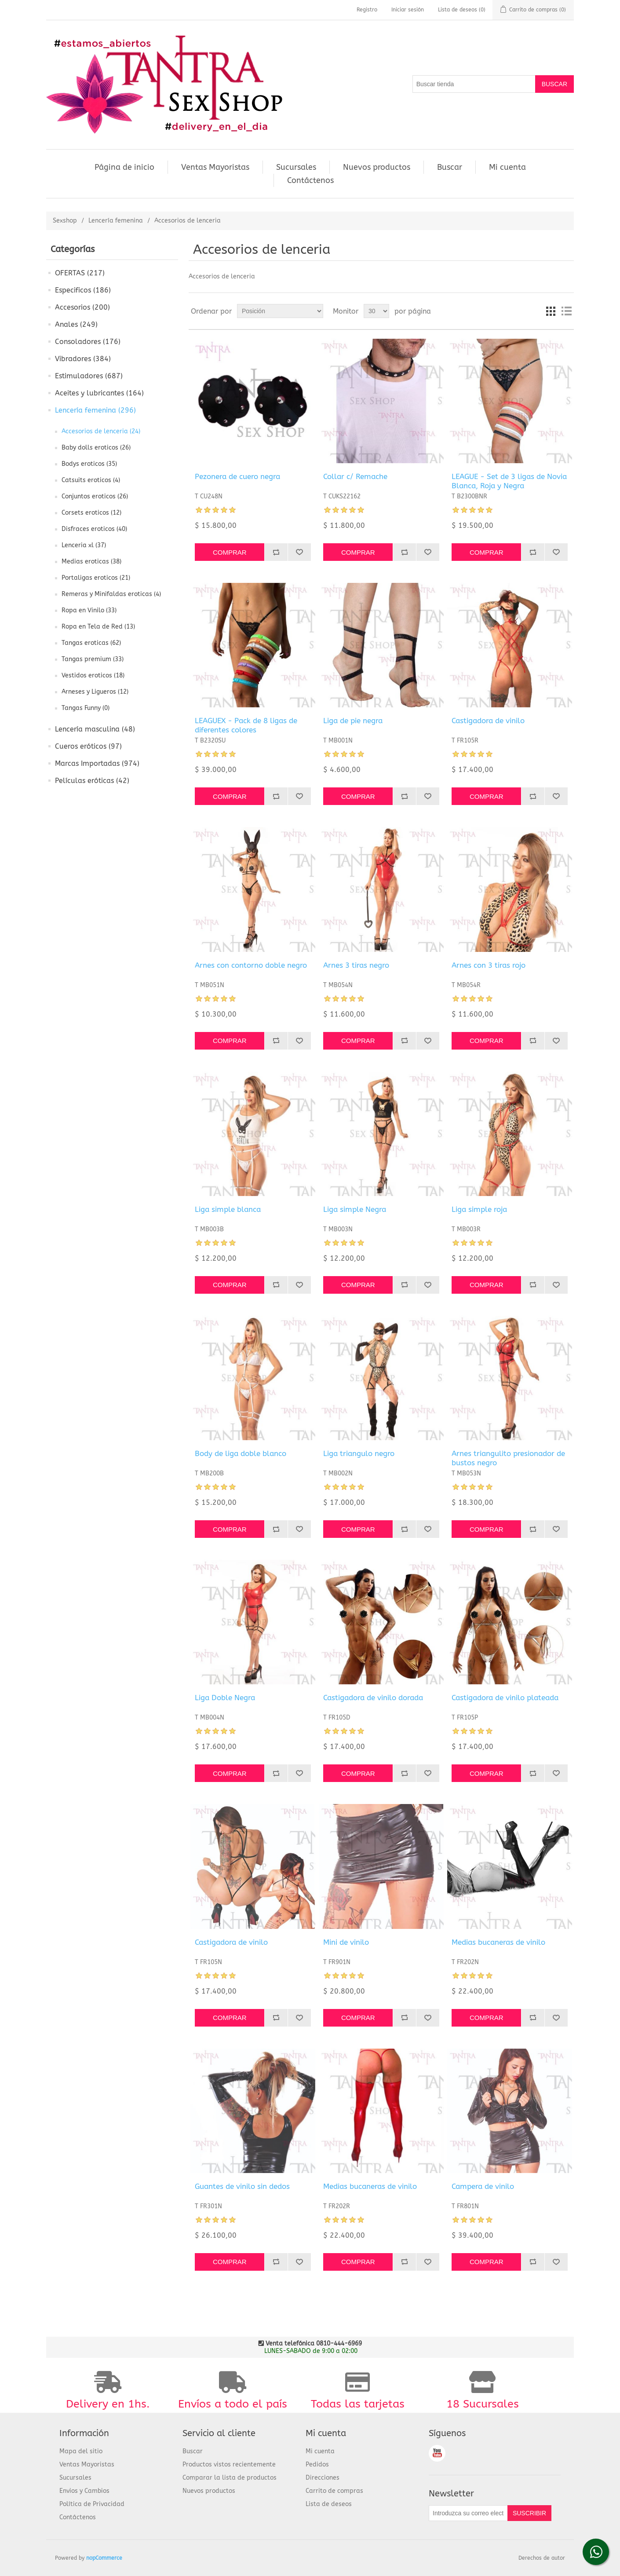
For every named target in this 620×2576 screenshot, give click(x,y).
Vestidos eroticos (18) (93, 675)
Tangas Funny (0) (85, 708)
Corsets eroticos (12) (91, 512)
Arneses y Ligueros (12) (95, 691)
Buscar (449, 167)
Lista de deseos (329, 2504)
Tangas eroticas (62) (91, 643)
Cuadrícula (550, 311)
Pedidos (317, 2464)
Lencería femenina (115, 220)
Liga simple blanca (228, 1209)
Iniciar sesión (407, 10)
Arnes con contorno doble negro (251, 965)
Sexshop (65, 220)
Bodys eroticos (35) (89, 464)
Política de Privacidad (91, 2504)
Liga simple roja (479, 1209)
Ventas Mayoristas (215, 167)
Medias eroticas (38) (91, 561)
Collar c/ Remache (355, 476)
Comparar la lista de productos (229, 2477)
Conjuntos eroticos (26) (95, 496)
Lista (566, 311)
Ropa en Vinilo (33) (89, 610)
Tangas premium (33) (93, 659)
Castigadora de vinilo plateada (505, 1697)
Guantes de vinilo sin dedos (242, 2186)
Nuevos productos (376, 167)
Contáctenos (310, 180)
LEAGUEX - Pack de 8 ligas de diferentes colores (246, 725)
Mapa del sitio (80, 2451)
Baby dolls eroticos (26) (96, 447)
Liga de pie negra (353, 720)
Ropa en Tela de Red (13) (98, 626)
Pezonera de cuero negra (237, 476)
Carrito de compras (334, 2491)
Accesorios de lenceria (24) (101, 431)
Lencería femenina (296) (95, 410)
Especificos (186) (83, 290)
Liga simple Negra (354, 1209)
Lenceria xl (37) (84, 545)
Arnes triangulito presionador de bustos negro (508, 1458)
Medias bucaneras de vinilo (498, 1942)
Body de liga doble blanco (240, 1453)
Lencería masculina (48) (95, 729)
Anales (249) (76, 324)
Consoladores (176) (87, 341)
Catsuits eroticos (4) (91, 480)
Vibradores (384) (83, 359)
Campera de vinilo (483, 2186)
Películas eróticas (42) (92, 780)
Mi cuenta (507, 167)
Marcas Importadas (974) (97, 763)
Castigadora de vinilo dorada (373, 1697)
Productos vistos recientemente (229, 2464)
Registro (367, 10)
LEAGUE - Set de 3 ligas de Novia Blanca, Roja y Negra (509, 481)
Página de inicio (124, 167)
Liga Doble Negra (225, 1697)
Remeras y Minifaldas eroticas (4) (111, 594)
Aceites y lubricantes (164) (99, 393)
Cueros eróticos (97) (88, 746)
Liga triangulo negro (358, 1453)
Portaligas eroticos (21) (96, 578)
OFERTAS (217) (80, 273)
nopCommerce (104, 2558)
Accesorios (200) (82, 307)
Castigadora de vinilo (488, 720)
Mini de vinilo (346, 1942)
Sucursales (296, 167)
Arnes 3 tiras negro (356, 965)
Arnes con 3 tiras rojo (488, 965)
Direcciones (322, 2477)
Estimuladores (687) (89, 376)
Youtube (437, 2453)
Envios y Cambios (84, 2491)
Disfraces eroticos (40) (94, 529)
